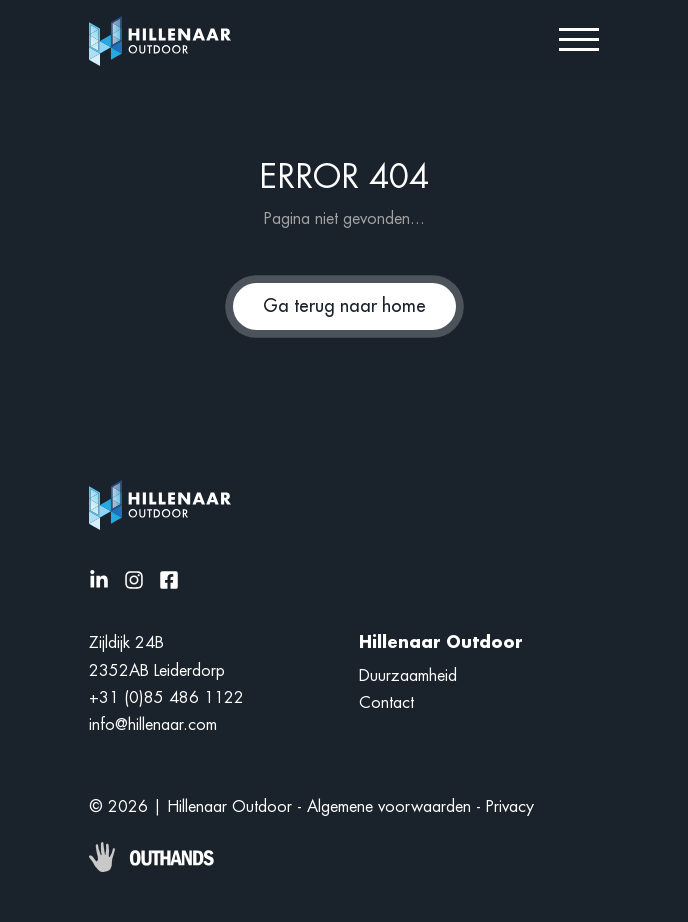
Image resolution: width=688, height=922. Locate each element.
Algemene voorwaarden (389, 807)
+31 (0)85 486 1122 (166, 698)
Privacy (510, 807)
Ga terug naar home (344, 306)
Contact (386, 703)
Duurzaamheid (408, 676)
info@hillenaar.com (153, 725)
